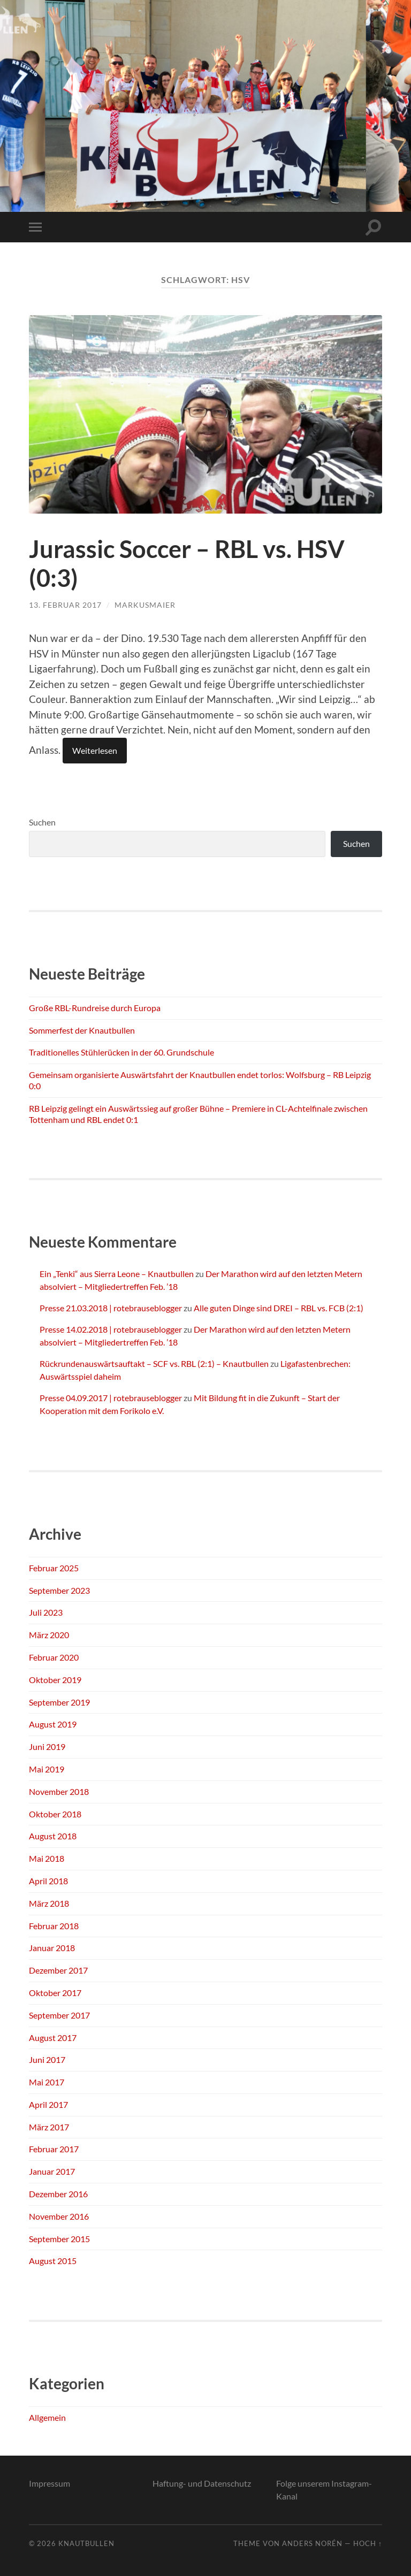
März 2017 (49, 2127)
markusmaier (145, 604)
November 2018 (59, 1791)
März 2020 (49, 1635)
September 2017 (59, 2015)
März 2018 (49, 1903)
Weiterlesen (94, 750)
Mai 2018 (46, 1858)
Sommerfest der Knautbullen (82, 1030)
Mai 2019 (46, 1769)
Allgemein (47, 2417)
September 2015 (59, 2239)
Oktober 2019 (55, 1680)
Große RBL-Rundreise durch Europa (95, 1008)
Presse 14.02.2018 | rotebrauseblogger (111, 1329)
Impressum (49, 2483)
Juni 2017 (47, 2059)
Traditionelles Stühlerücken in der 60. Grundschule (121, 1052)
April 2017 (48, 2104)
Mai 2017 (46, 2082)
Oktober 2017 (55, 1993)
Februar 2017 (54, 2149)
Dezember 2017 (58, 1970)
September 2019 (59, 1702)
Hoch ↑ (367, 2543)
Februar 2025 (54, 1568)
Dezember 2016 (58, 2194)
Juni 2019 (47, 1746)
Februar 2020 (54, 1657)
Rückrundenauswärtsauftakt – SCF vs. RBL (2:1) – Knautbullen (154, 1363)
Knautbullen (86, 2543)
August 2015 (53, 2261)
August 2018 (53, 1836)
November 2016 (59, 2216)
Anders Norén (312, 2543)
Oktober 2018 (55, 1814)
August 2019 (53, 1724)
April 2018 (48, 1881)
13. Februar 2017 (65, 604)
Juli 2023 (46, 1612)
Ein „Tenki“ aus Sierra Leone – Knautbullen (117, 1273)
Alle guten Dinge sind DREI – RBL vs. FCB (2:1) (278, 1308)
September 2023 (59, 1590)
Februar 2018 (54, 1926)
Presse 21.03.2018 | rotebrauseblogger (111, 1308)
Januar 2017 (52, 2171)
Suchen (42, 822)
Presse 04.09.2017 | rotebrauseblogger (111, 1398)
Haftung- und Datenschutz (202, 2483)
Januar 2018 (52, 1948)
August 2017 (53, 2037)
